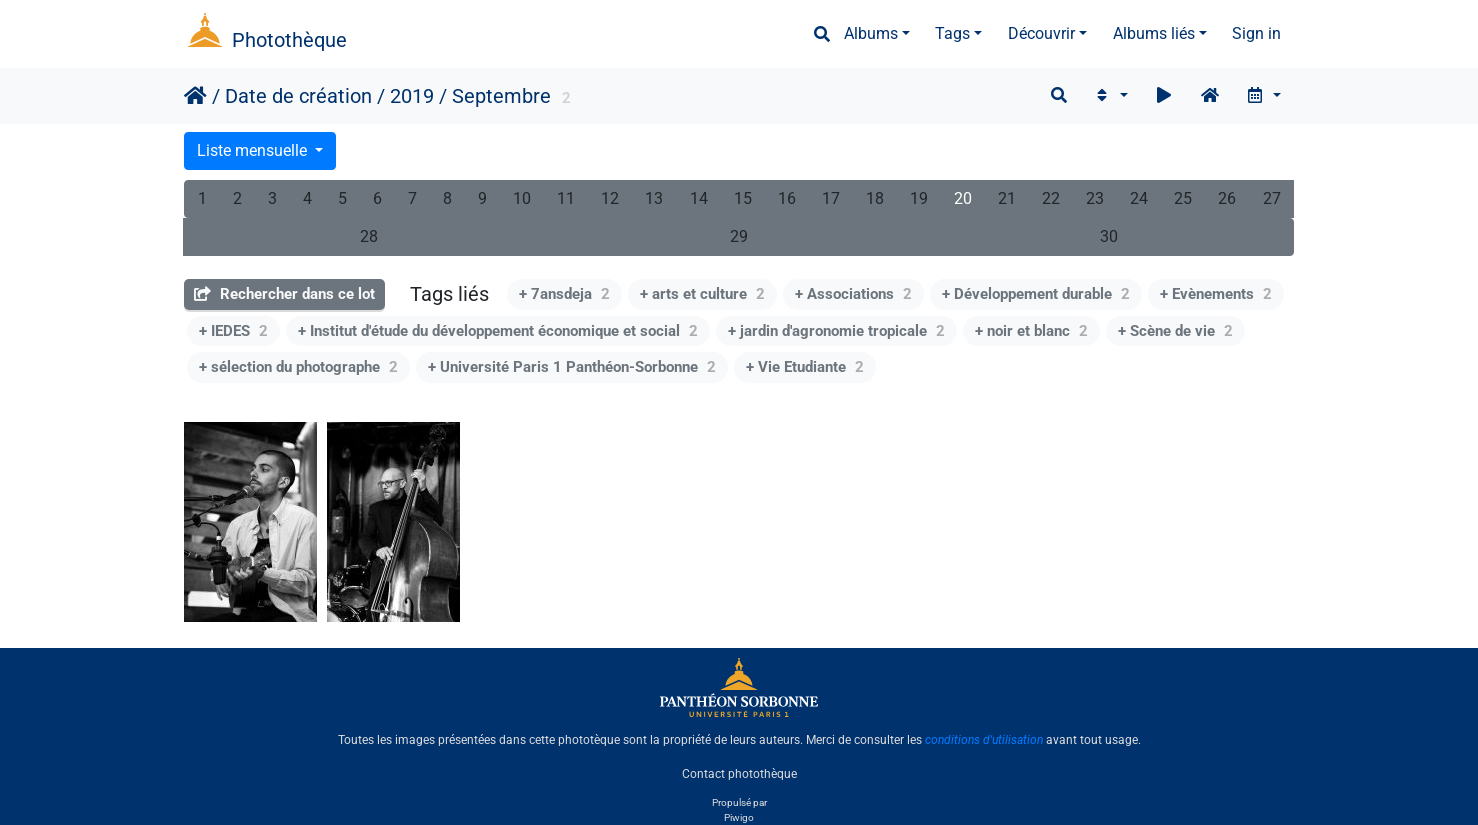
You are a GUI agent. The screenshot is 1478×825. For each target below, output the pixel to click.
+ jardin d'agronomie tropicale (836, 331)
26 (1227, 198)
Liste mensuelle (254, 150)
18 (875, 198)
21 (1007, 198)
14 (699, 198)
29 (739, 236)
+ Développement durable (1036, 294)
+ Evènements (1216, 294)
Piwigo (739, 817)
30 (1109, 236)
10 (522, 198)
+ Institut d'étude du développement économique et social (498, 331)
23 (1095, 198)
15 (743, 198)
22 (1051, 198)
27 (1272, 198)
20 (963, 198)
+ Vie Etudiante (805, 367)
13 (654, 198)
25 (1183, 198)
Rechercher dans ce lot (284, 294)
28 (369, 236)
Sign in (1256, 33)
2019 (412, 96)
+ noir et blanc (1031, 331)
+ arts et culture (702, 294)
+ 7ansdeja (564, 294)
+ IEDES (233, 331)
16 (787, 198)
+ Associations (853, 294)
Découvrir (1041, 33)
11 (566, 198)
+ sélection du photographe (298, 367)
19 (919, 198)
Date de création (298, 96)
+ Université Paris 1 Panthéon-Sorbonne (572, 367)
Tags (952, 33)
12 (610, 198)
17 (831, 198)
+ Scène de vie (1175, 331)
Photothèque (289, 40)
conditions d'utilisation (984, 740)
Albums (871, 33)
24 (1139, 198)
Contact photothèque (739, 774)
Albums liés (1154, 33)
